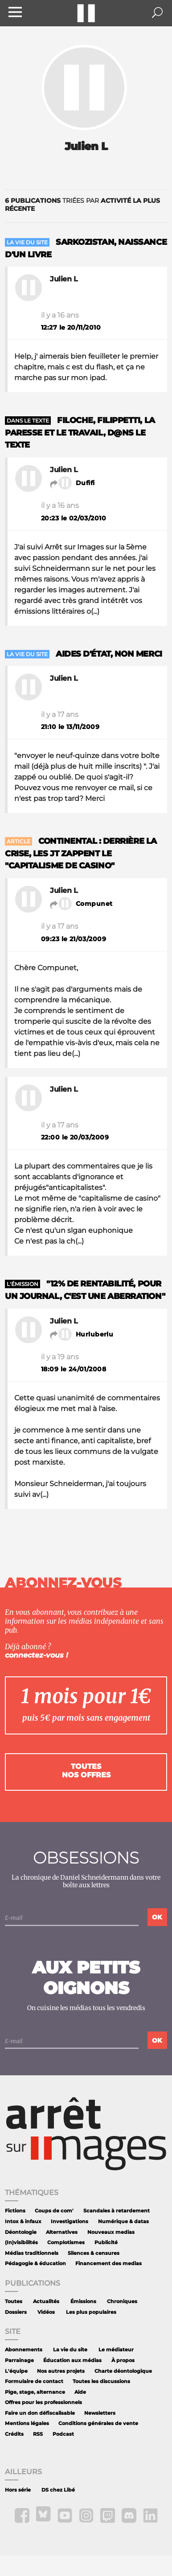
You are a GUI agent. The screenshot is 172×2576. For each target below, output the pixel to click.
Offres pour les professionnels (43, 2402)
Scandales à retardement (116, 2211)
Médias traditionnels (31, 2253)
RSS (38, 2434)
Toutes (13, 2301)
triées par (82, 205)
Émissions (83, 2301)
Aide (80, 2392)
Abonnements (23, 2350)
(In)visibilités (21, 2242)
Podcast (63, 2434)
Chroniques (122, 2301)
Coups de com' (54, 2211)
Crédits (14, 2434)
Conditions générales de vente (98, 2423)
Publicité (106, 2242)
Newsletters (99, 2413)
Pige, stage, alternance (35, 2392)
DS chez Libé (58, 2490)
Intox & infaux (23, 2221)
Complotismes (66, 2242)
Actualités (46, 2301)
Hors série (18, 2490)
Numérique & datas (123, 2221)
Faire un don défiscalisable (40, 2413)
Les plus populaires (91, 2312)
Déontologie (21, 2232)
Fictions (15, 2211)
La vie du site (70, 2350)
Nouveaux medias (111, 2232)
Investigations (69, 2221)
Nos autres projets (61, 2371)
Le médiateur (116, 2350)
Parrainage (19, 2360)
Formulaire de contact (34, 2381)
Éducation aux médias (72, 2360)
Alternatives (62, 2232)
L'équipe (16, 2371)
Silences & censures (93, 2253)
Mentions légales (27, 2423)
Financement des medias (108, 2263)
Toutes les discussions (101, 2381)
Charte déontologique (123, 2371)
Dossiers (16, 2312)
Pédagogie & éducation (35, 2263)
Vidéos (46, 2312)
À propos (123, 2360)
